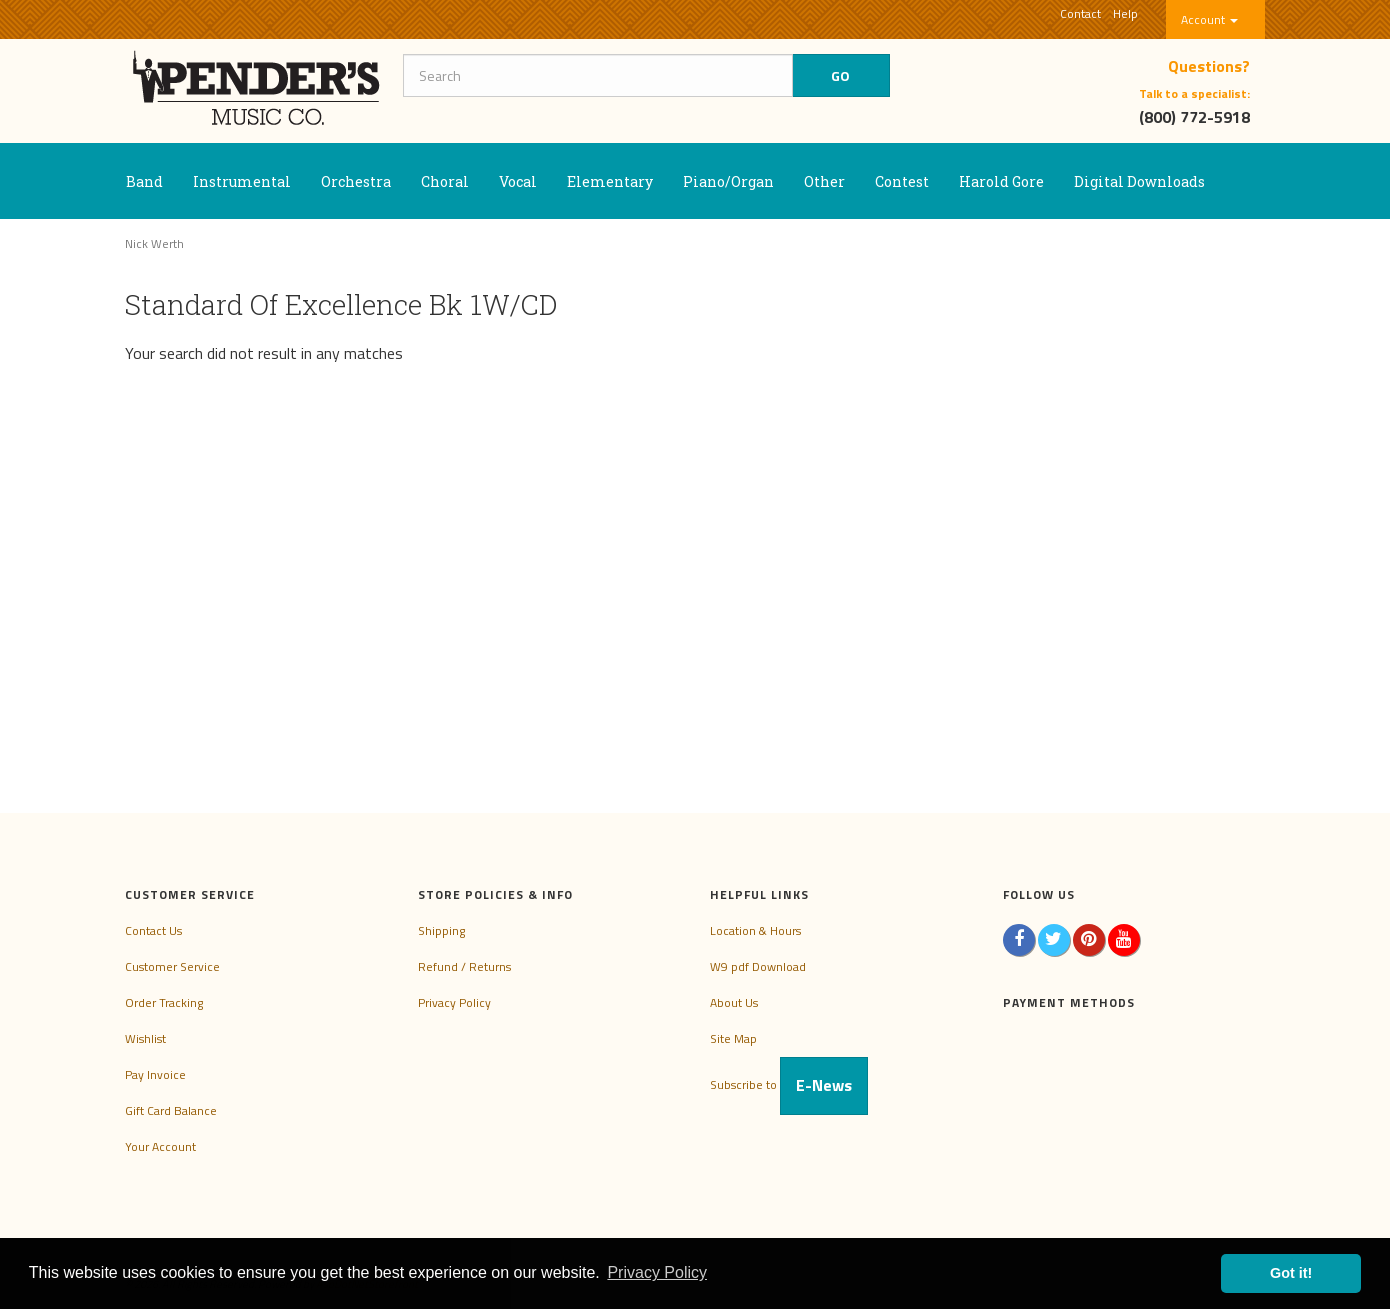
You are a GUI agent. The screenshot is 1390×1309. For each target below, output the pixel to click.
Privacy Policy (454, 1002)
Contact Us (153, 930)
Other (824, 181)
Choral (445, 181)
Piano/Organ (728, 181)
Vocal (518, 181)
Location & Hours (755, 930)
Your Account (160, 1146)
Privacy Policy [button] (657, 1272)
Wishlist (145, 1038)
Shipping (441, 930)
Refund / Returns (464, 966)
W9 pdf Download (758, 966)
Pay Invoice (155, 1074)
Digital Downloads (1139, 181)
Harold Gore (1001, 181)
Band (144, 181)
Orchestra (356, 181)
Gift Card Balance (171, 1110)
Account (1209, 19)
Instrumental (242, 181)
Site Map (733, 1038)
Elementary (610, 181)
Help (1125, 13)
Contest (902, 181)
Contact (1080, 13)
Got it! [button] (1291, 1273)
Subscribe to (789, 1084)
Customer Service (172, 966)
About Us (734, 1002)
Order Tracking (164, 1002)
